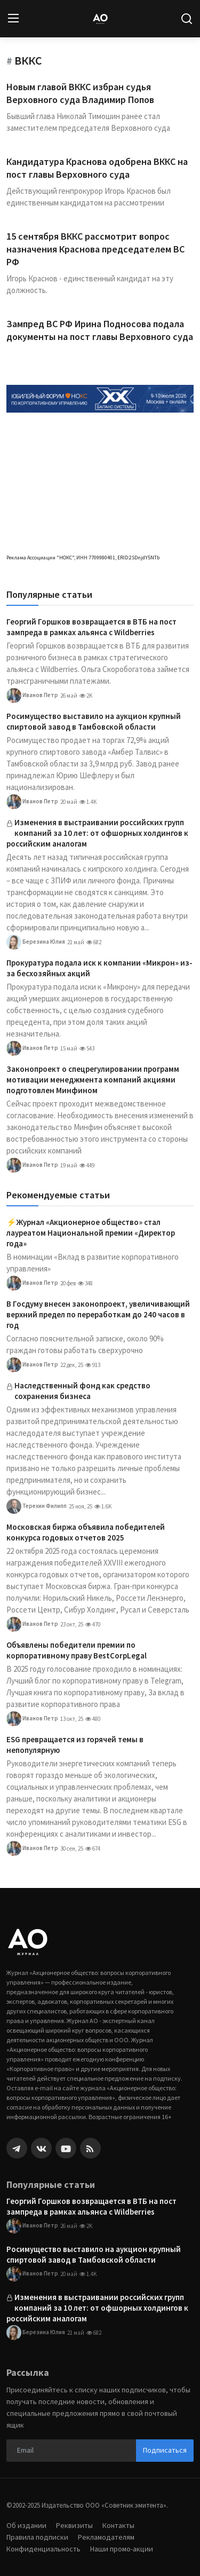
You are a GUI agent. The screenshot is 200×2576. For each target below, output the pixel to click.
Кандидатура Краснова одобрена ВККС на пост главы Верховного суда (97, 167)
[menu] (13, 18)
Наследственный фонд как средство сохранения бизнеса (82, 1390)
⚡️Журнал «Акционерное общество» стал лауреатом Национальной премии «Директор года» (90, 1233)
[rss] (90, 2148)
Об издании (26, 2525)
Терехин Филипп (36, 1506)
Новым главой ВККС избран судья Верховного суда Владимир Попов (80, 93)
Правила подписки (37, 2537)
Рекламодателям (106, 2537)
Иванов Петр (32, 695)
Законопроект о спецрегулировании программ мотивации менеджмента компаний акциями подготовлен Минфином (92, 1079)
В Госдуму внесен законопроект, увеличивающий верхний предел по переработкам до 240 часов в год (98, 1314)
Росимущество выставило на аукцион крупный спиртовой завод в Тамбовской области (93, 721)
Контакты (118, 2525)
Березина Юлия (35, 942)
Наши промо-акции (121, 2549)
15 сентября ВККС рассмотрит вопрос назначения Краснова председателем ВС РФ (95, 249)
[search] (186, 18)
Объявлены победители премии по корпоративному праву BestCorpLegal (76, 1650)
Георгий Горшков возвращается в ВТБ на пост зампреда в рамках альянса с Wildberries (91, 627)
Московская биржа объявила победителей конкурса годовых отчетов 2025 (85, 1532)
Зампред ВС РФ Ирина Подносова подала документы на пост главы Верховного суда (99, 330)
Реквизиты (74, 2525)
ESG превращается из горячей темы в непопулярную (74, 1744)
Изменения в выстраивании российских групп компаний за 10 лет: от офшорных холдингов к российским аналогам (97, 833)
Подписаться (165, 2450)
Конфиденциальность (43, 2549)
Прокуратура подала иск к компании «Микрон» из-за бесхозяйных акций (99, 968)
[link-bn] (100, 398)
